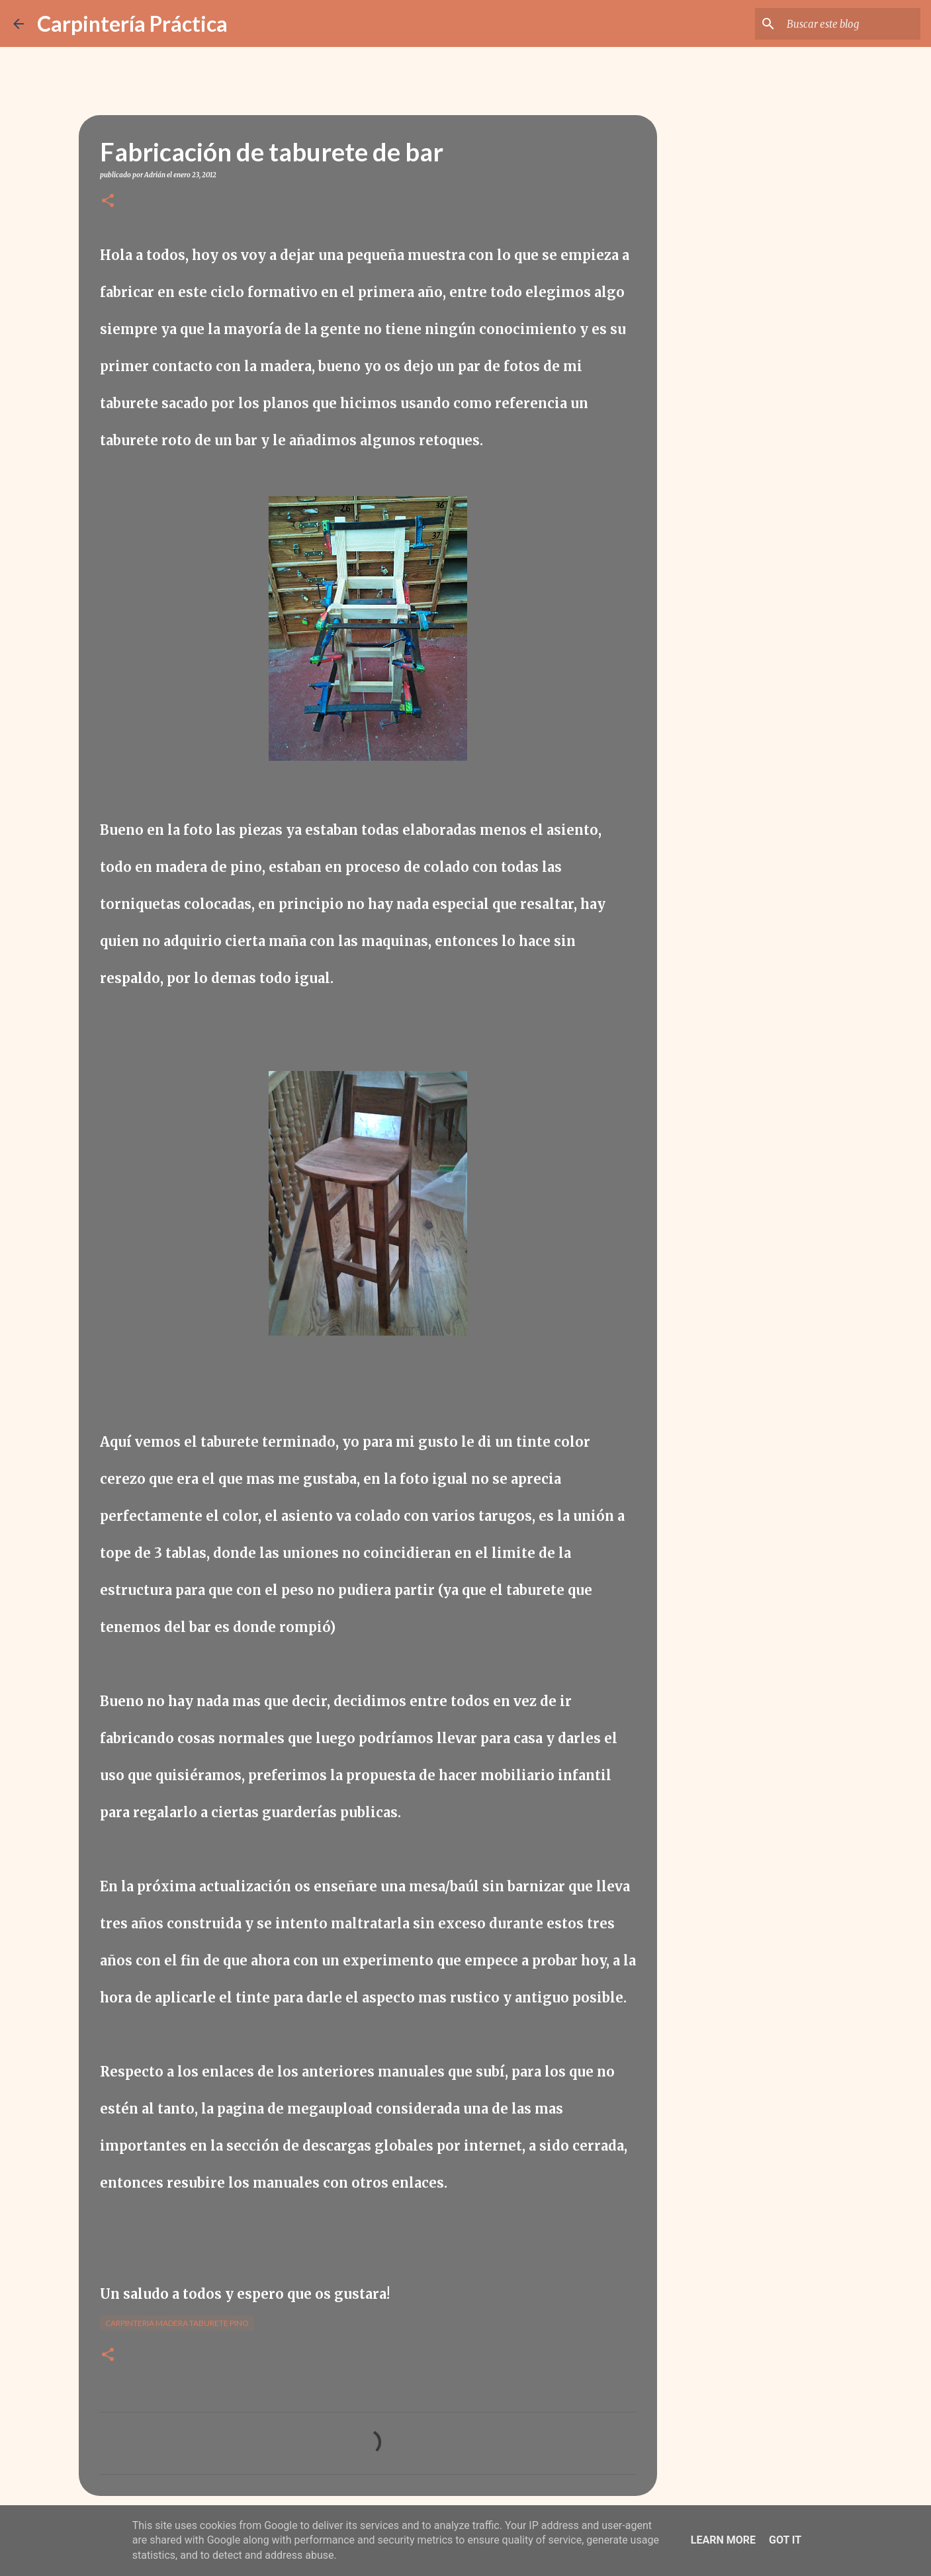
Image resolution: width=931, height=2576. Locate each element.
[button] (108, 201)
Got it (785, 2540)
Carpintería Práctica (132, 23)
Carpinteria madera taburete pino (177, 2323)
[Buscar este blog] (850, 24)
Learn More (723, 2540)
